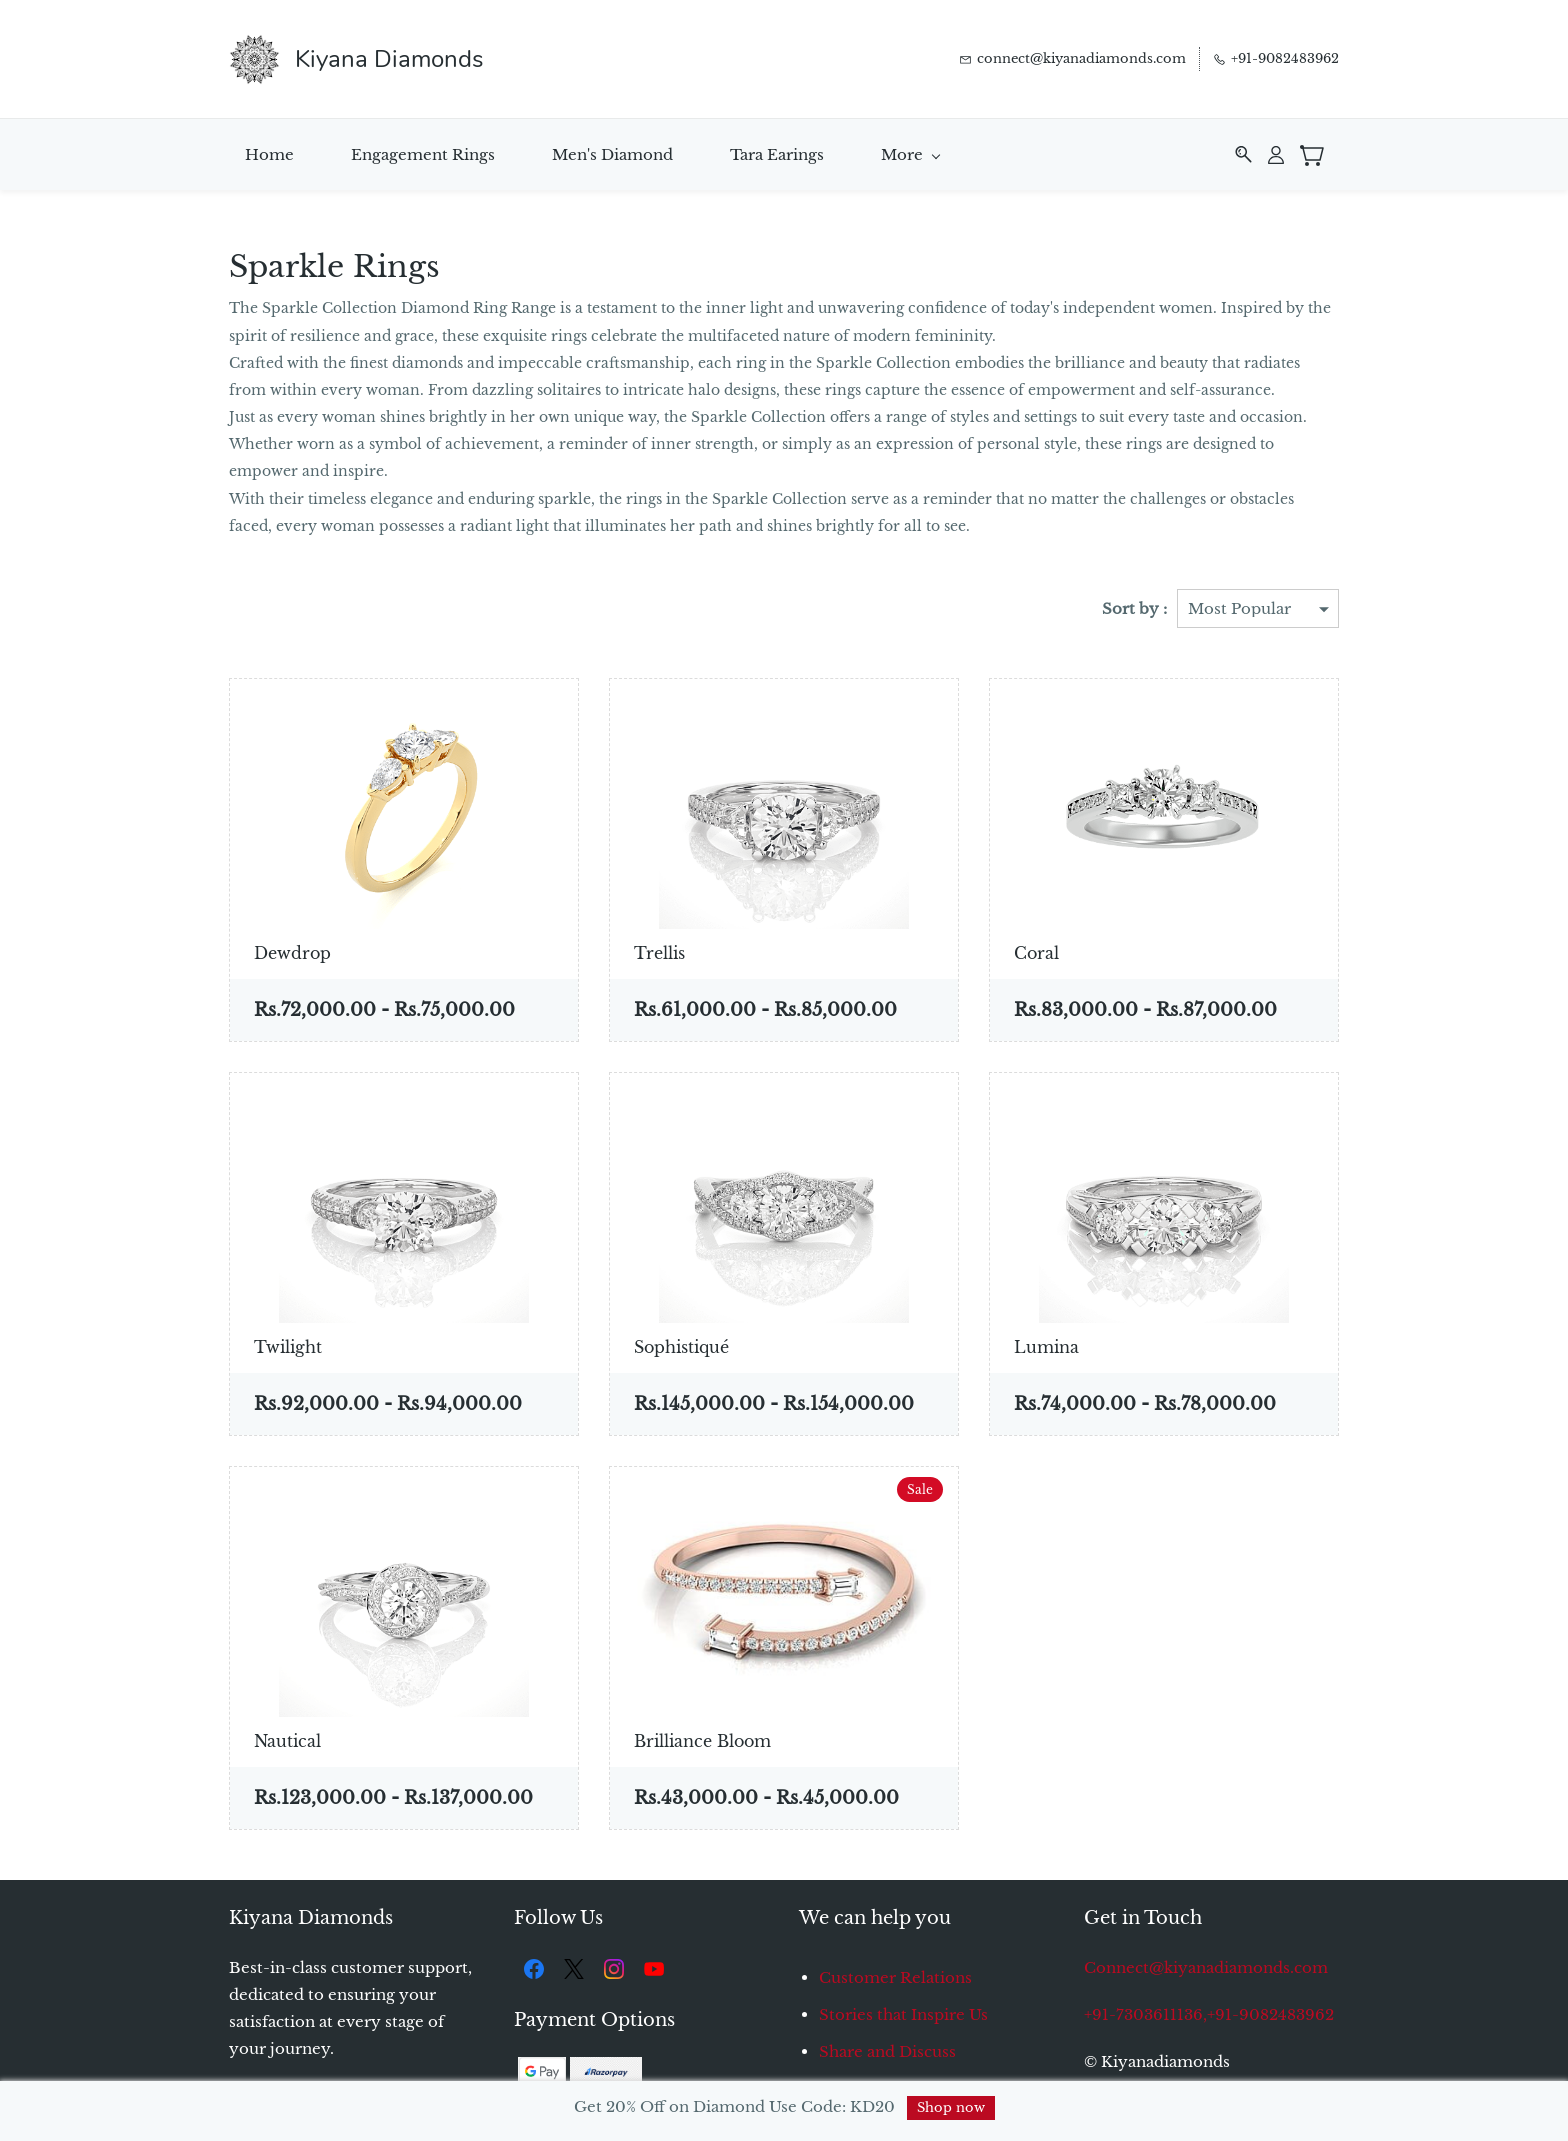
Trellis (659, 950)
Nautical (287, 1738)
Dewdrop (292, 950)
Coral (1036, 950)
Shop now (951, 2107)
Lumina (1046, 1344)
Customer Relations (895, 1974)
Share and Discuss (887, 2048)
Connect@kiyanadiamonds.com (1206, 1964)
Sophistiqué (681, 1344)
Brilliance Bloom (702, 1738)
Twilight (288, 1344)
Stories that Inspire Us (903, 2011)
